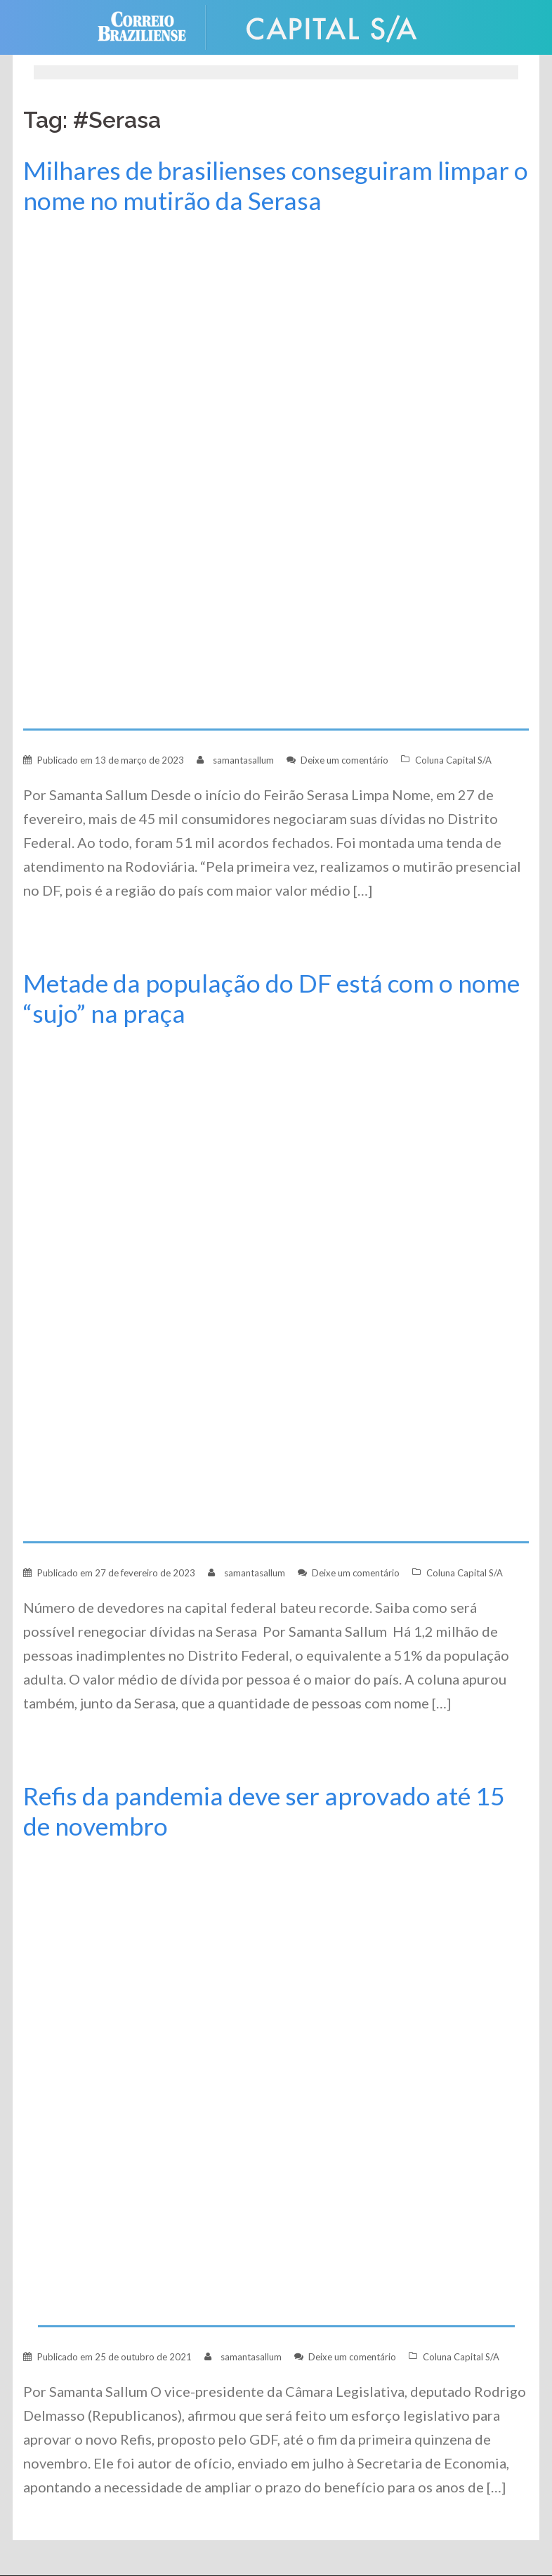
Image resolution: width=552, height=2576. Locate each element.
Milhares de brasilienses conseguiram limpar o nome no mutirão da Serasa (275, 185)
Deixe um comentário (344, 760)
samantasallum (243, 760)
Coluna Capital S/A (453, 760)
